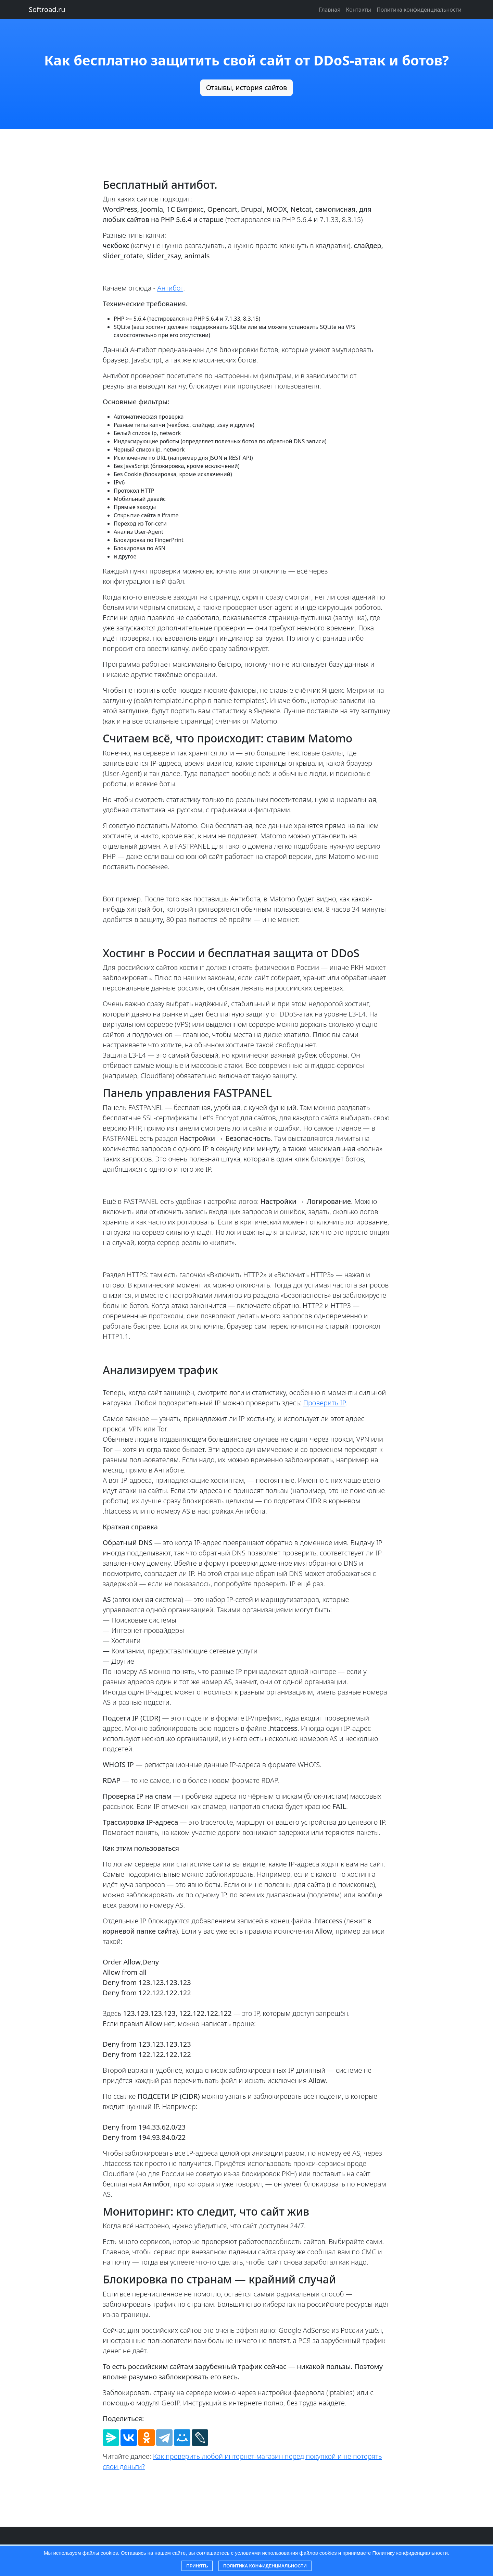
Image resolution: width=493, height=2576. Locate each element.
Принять (197, 2565)
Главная (330, 9)
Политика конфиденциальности (265, 2565)
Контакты (358, 9)
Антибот (170, 288)
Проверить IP (324, 1402)
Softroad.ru (47, 9)
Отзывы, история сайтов (246, 87)
